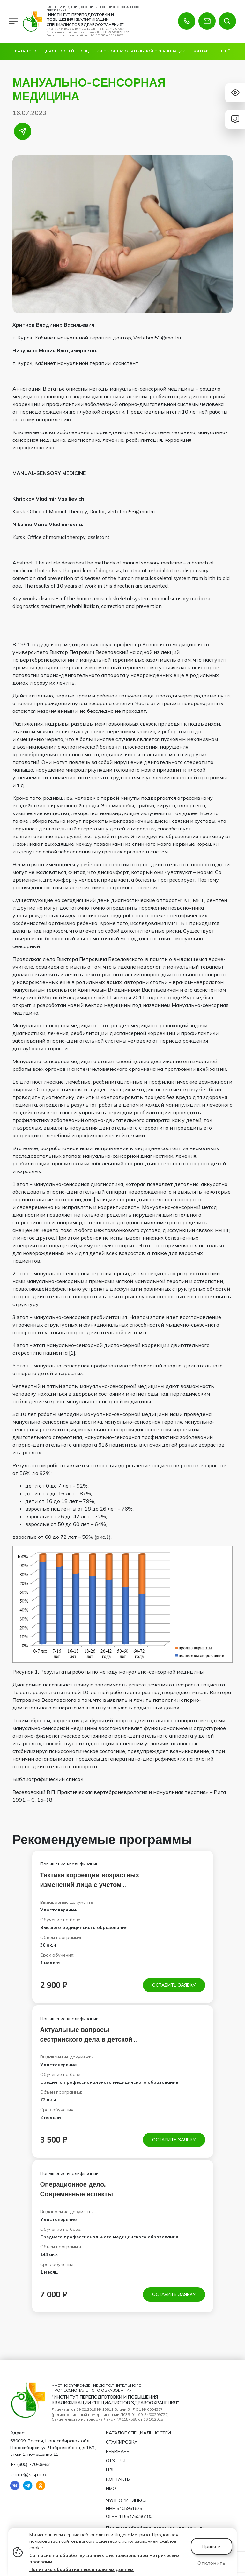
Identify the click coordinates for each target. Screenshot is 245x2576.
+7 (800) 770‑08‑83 (30, 2464)
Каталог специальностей (44, 51)
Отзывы (115, 2460)
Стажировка (121, 2442)
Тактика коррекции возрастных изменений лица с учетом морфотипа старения (89, 1884)
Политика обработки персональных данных (81, 2569)
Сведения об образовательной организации (133, 51)
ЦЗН (110, 2470)
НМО (111, 2488)
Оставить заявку (174, 1985)
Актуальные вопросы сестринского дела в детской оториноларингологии (86, 2039)
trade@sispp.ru (29, 2474)
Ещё (225, 51)
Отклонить (211, 2563)
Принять (211, 2546)
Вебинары (118, 2451)
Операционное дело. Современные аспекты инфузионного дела (76, 2193)
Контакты (203, 51)
